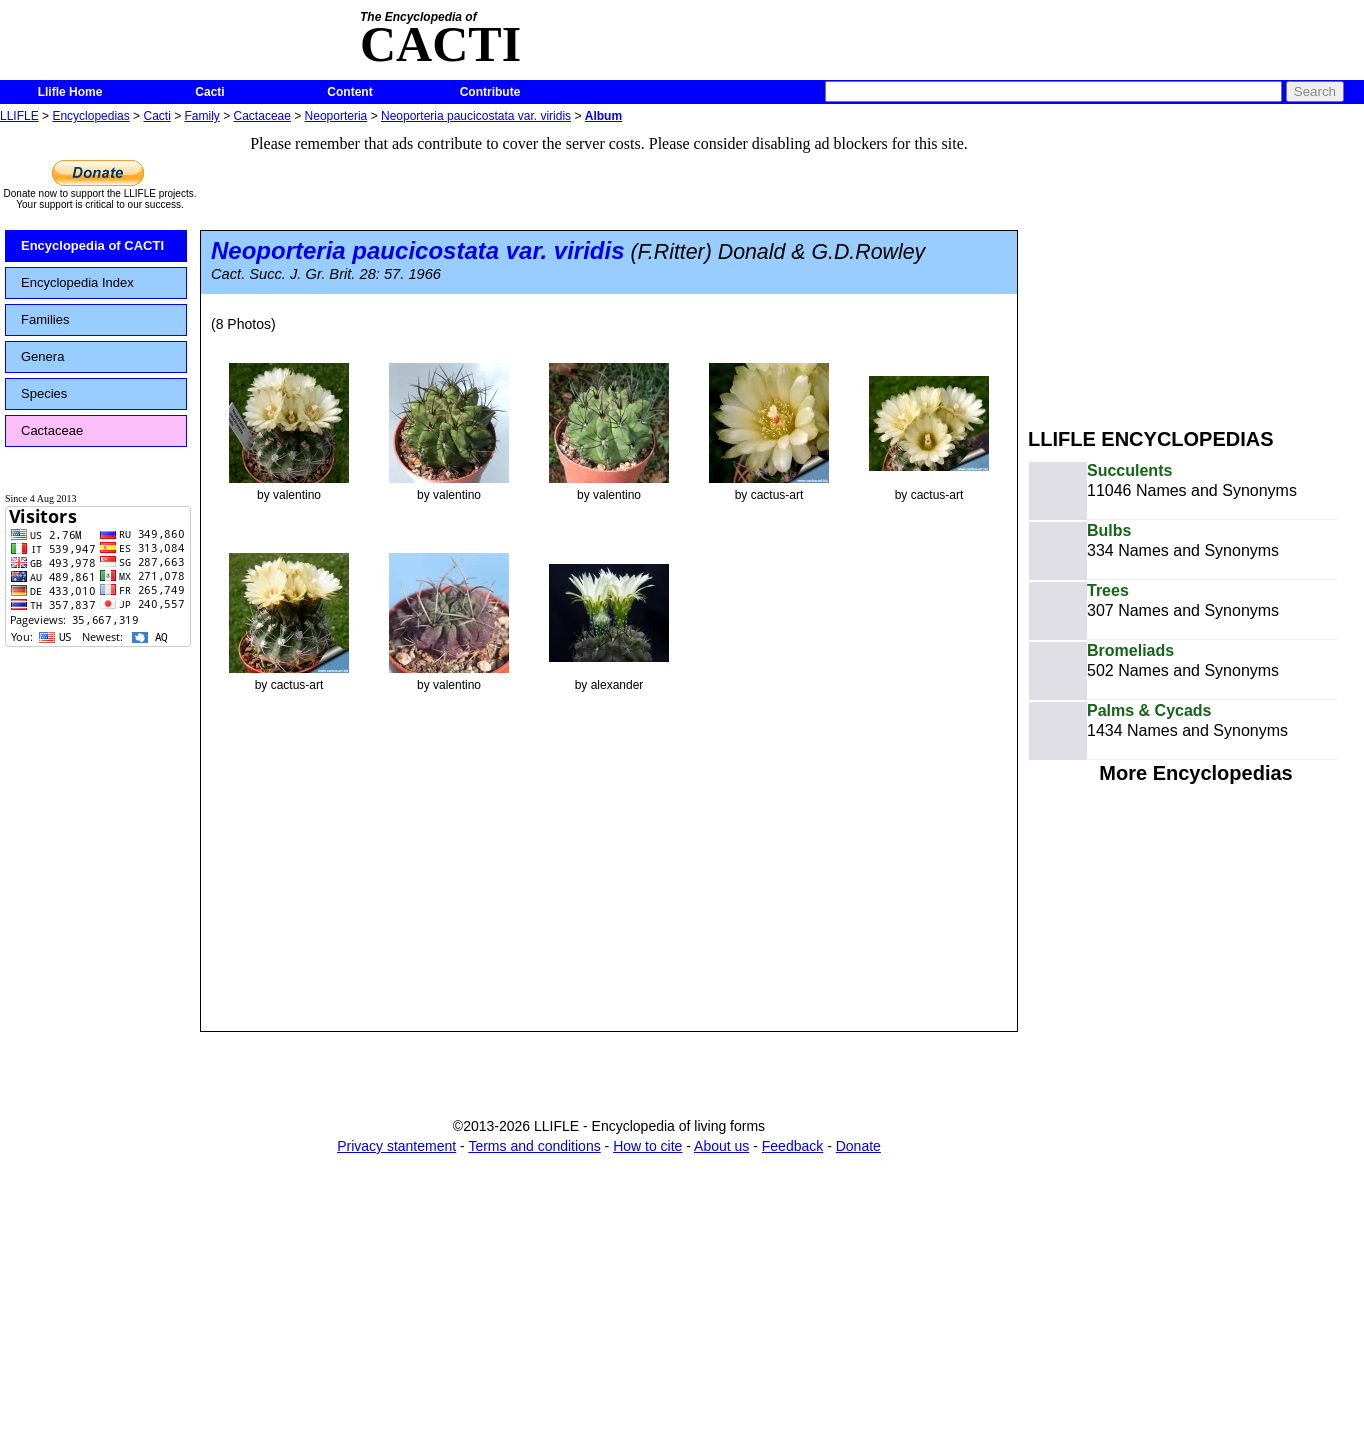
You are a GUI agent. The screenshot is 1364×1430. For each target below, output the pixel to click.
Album (603, 116)
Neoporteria (336, 116)
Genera (42, 356)
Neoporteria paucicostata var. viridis (476, 116)
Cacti (209, 92)
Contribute (490, 92)
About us (721, 1146)
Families (45, 319)
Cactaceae (262, 116)
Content (349, 92)
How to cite (647, 1146)
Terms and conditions (534, 1146)
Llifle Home (70, 92)
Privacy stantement (396, 1146)
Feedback (792, 1146)
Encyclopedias (90, 116)
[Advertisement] (1196, 268)
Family (202, 116)
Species (44, 393)
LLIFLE (19, 116)
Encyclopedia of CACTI (92, 245)
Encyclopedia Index (77, 282)
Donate (858, 1146)
